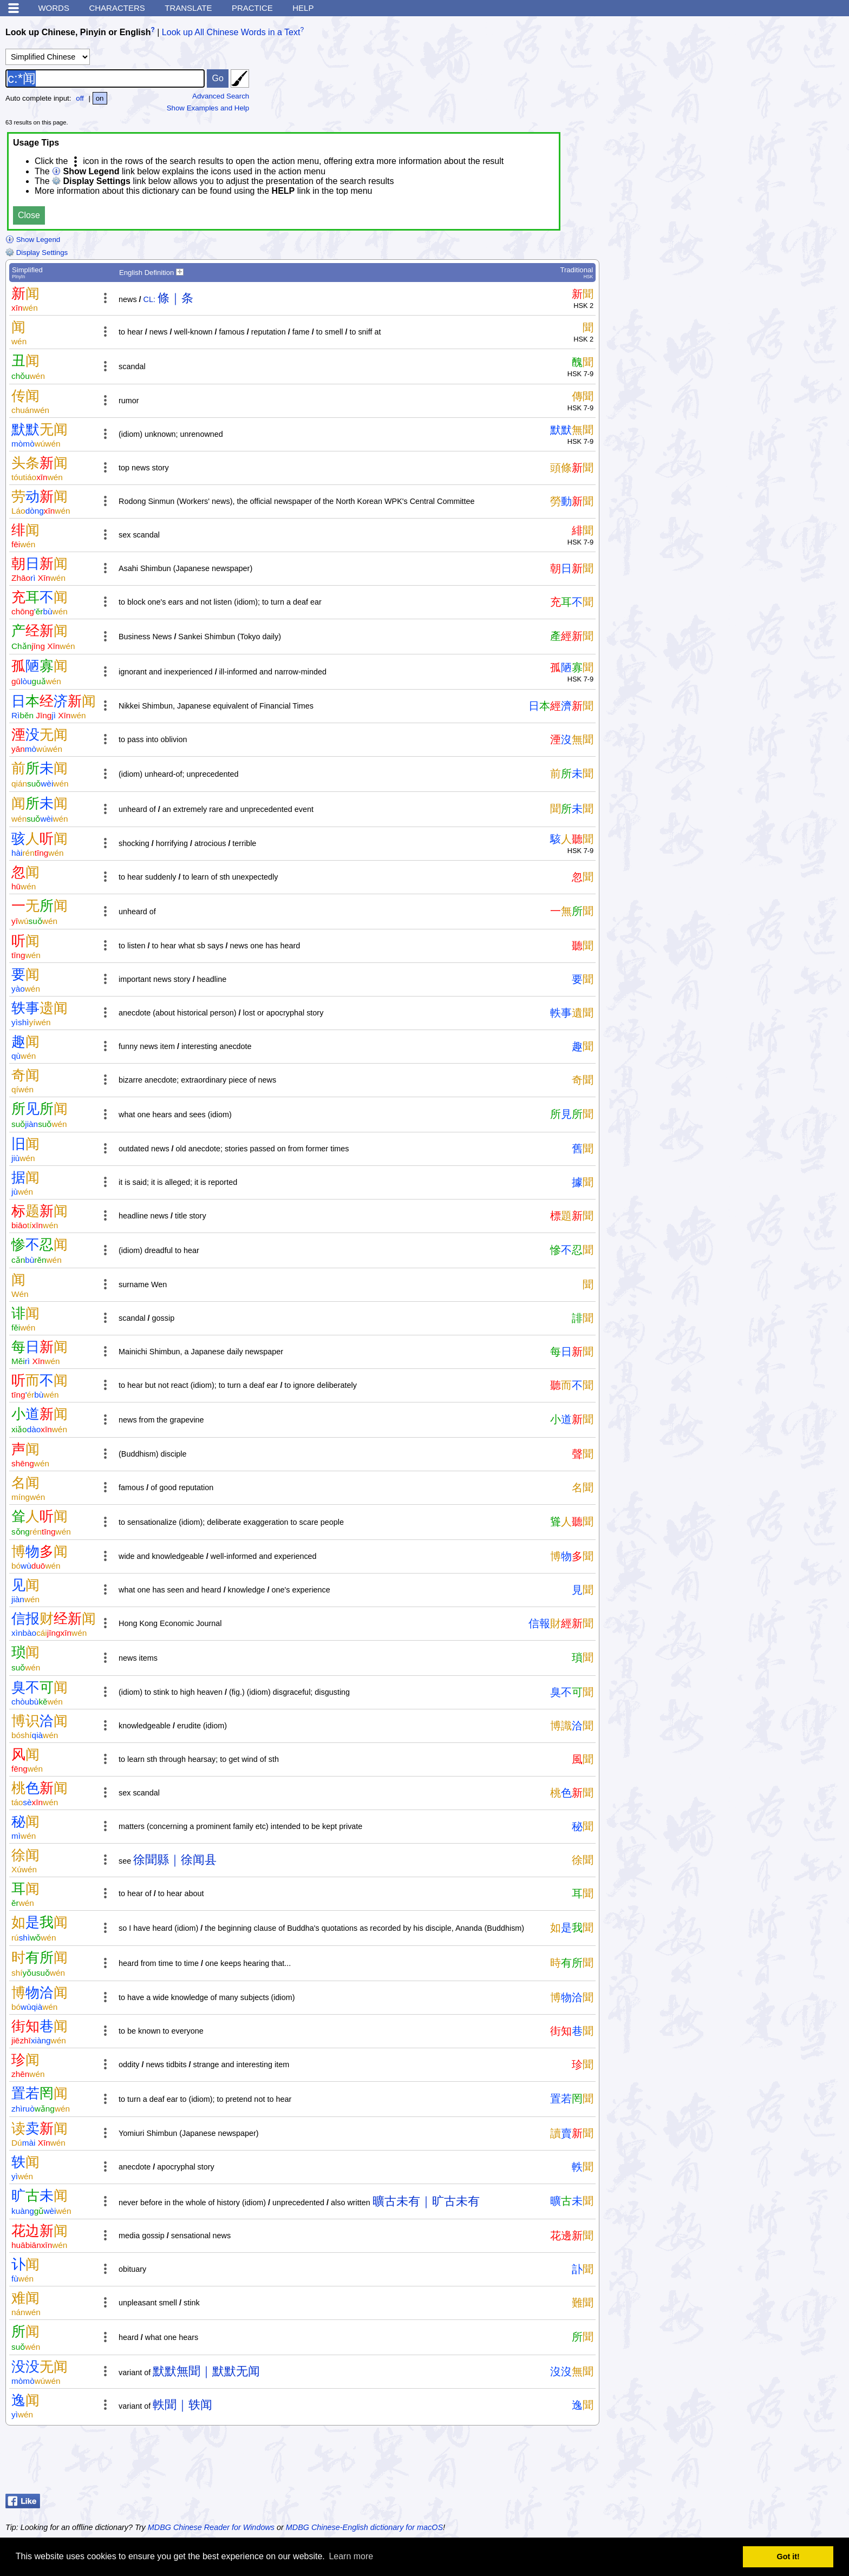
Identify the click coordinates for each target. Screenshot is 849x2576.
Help (303, 7)
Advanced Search (220, 96)
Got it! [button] (788, 2556)
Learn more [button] (351, 2556)
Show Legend (32, 239)
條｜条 (175, 298)
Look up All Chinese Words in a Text (231, 32)
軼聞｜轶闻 (182, 2404)
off (80, 98)
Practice (252, 7)
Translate (188, 7)
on (100, 98)
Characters (117, 7)
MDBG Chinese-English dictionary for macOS (364, 2527)
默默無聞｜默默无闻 (206, 2371)
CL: (149, 299)
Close (29, 215)
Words (53, 7)
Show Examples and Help (208, 108)
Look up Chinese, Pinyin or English (78, 32)
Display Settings (36, 252)
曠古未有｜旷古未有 (426, 2201)
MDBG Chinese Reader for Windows (211, 2527)
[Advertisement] (757, 2462)
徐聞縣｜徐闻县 (175, 1859)
